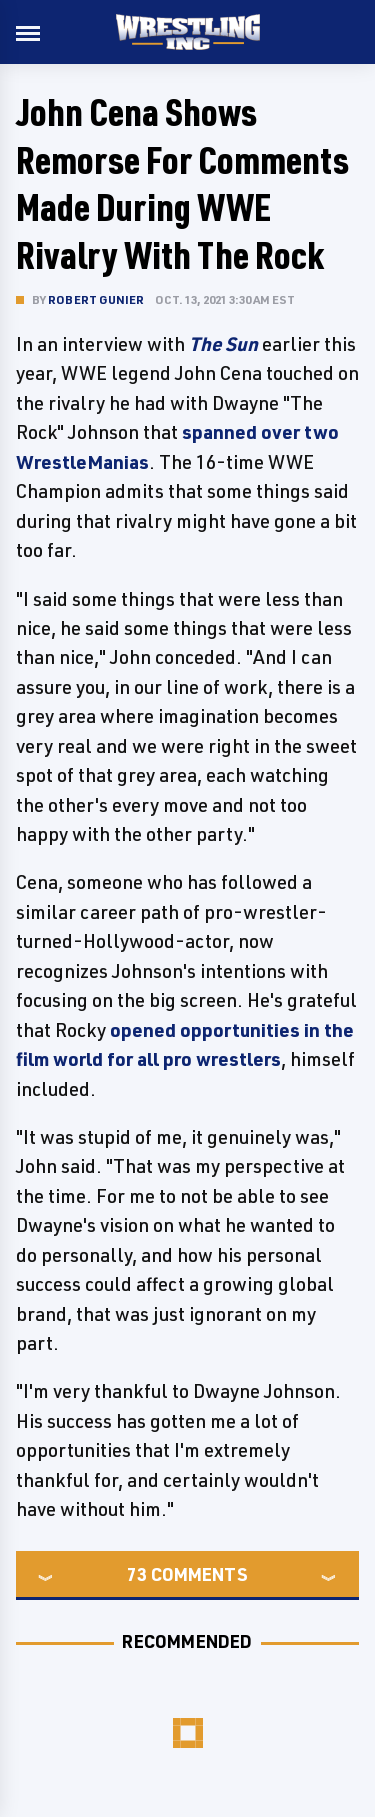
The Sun (223, 344)
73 (137, 1574)
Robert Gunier (96, 299)
